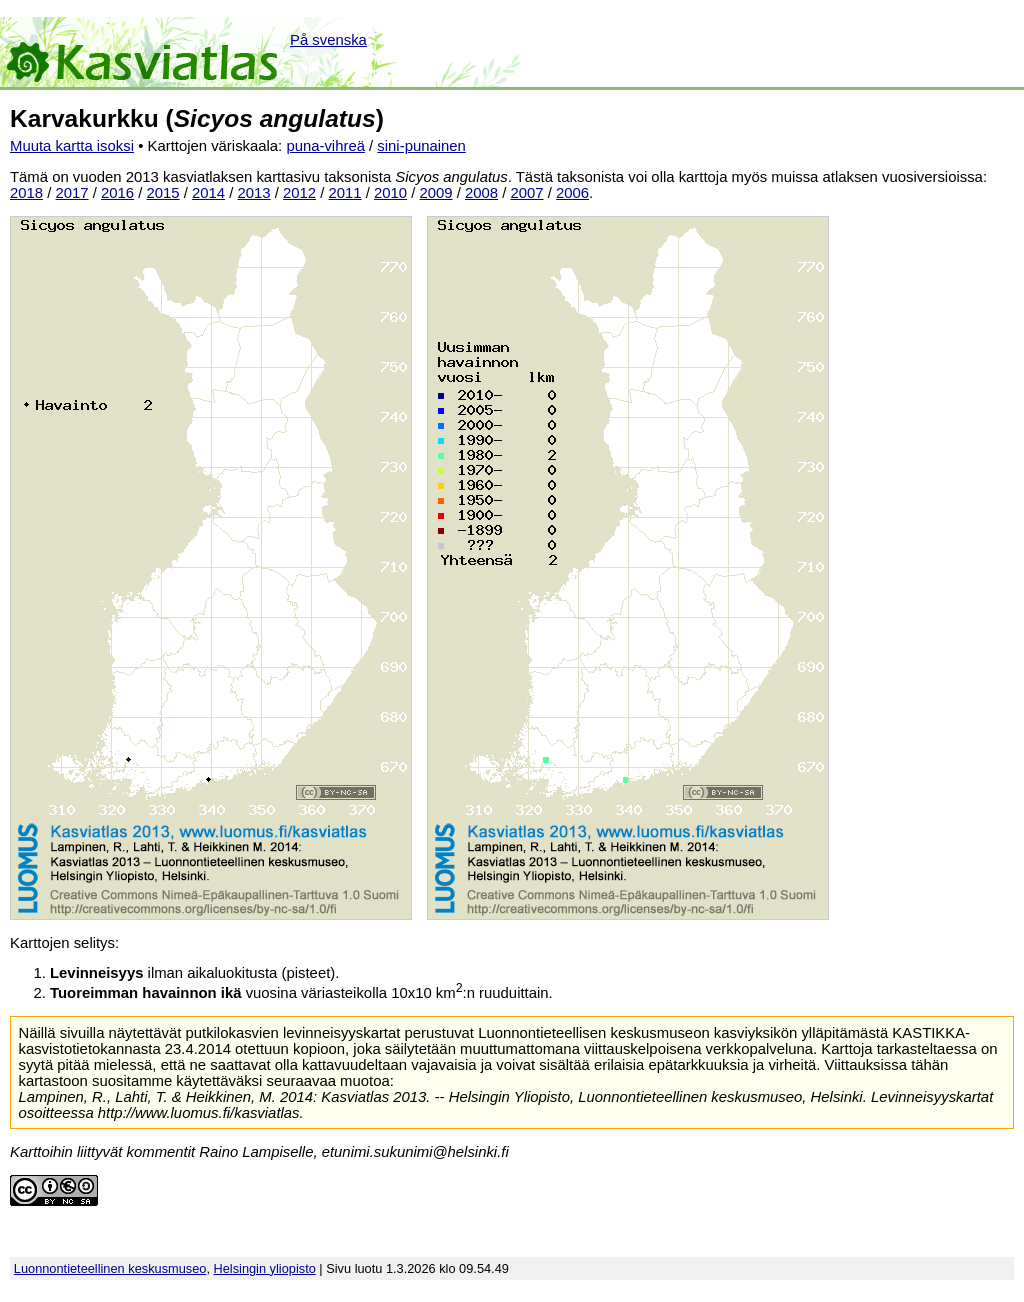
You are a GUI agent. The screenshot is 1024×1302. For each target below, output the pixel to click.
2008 (481, 193)
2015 (163, 193)
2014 (208, 193)
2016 (117, 193)
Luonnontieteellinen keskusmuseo (110, 1268)
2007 (527, 193)
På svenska (328, 40)
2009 (436, 193)
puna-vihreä (325, 146)
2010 (390, 193)
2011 (345, 193)
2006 (572, 193)
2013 (254, 193)
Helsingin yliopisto (265, 1268)
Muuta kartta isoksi (72, 146)
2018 (26, 193)
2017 (72, 193)
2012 (299, 193)
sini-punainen (421, 146)
